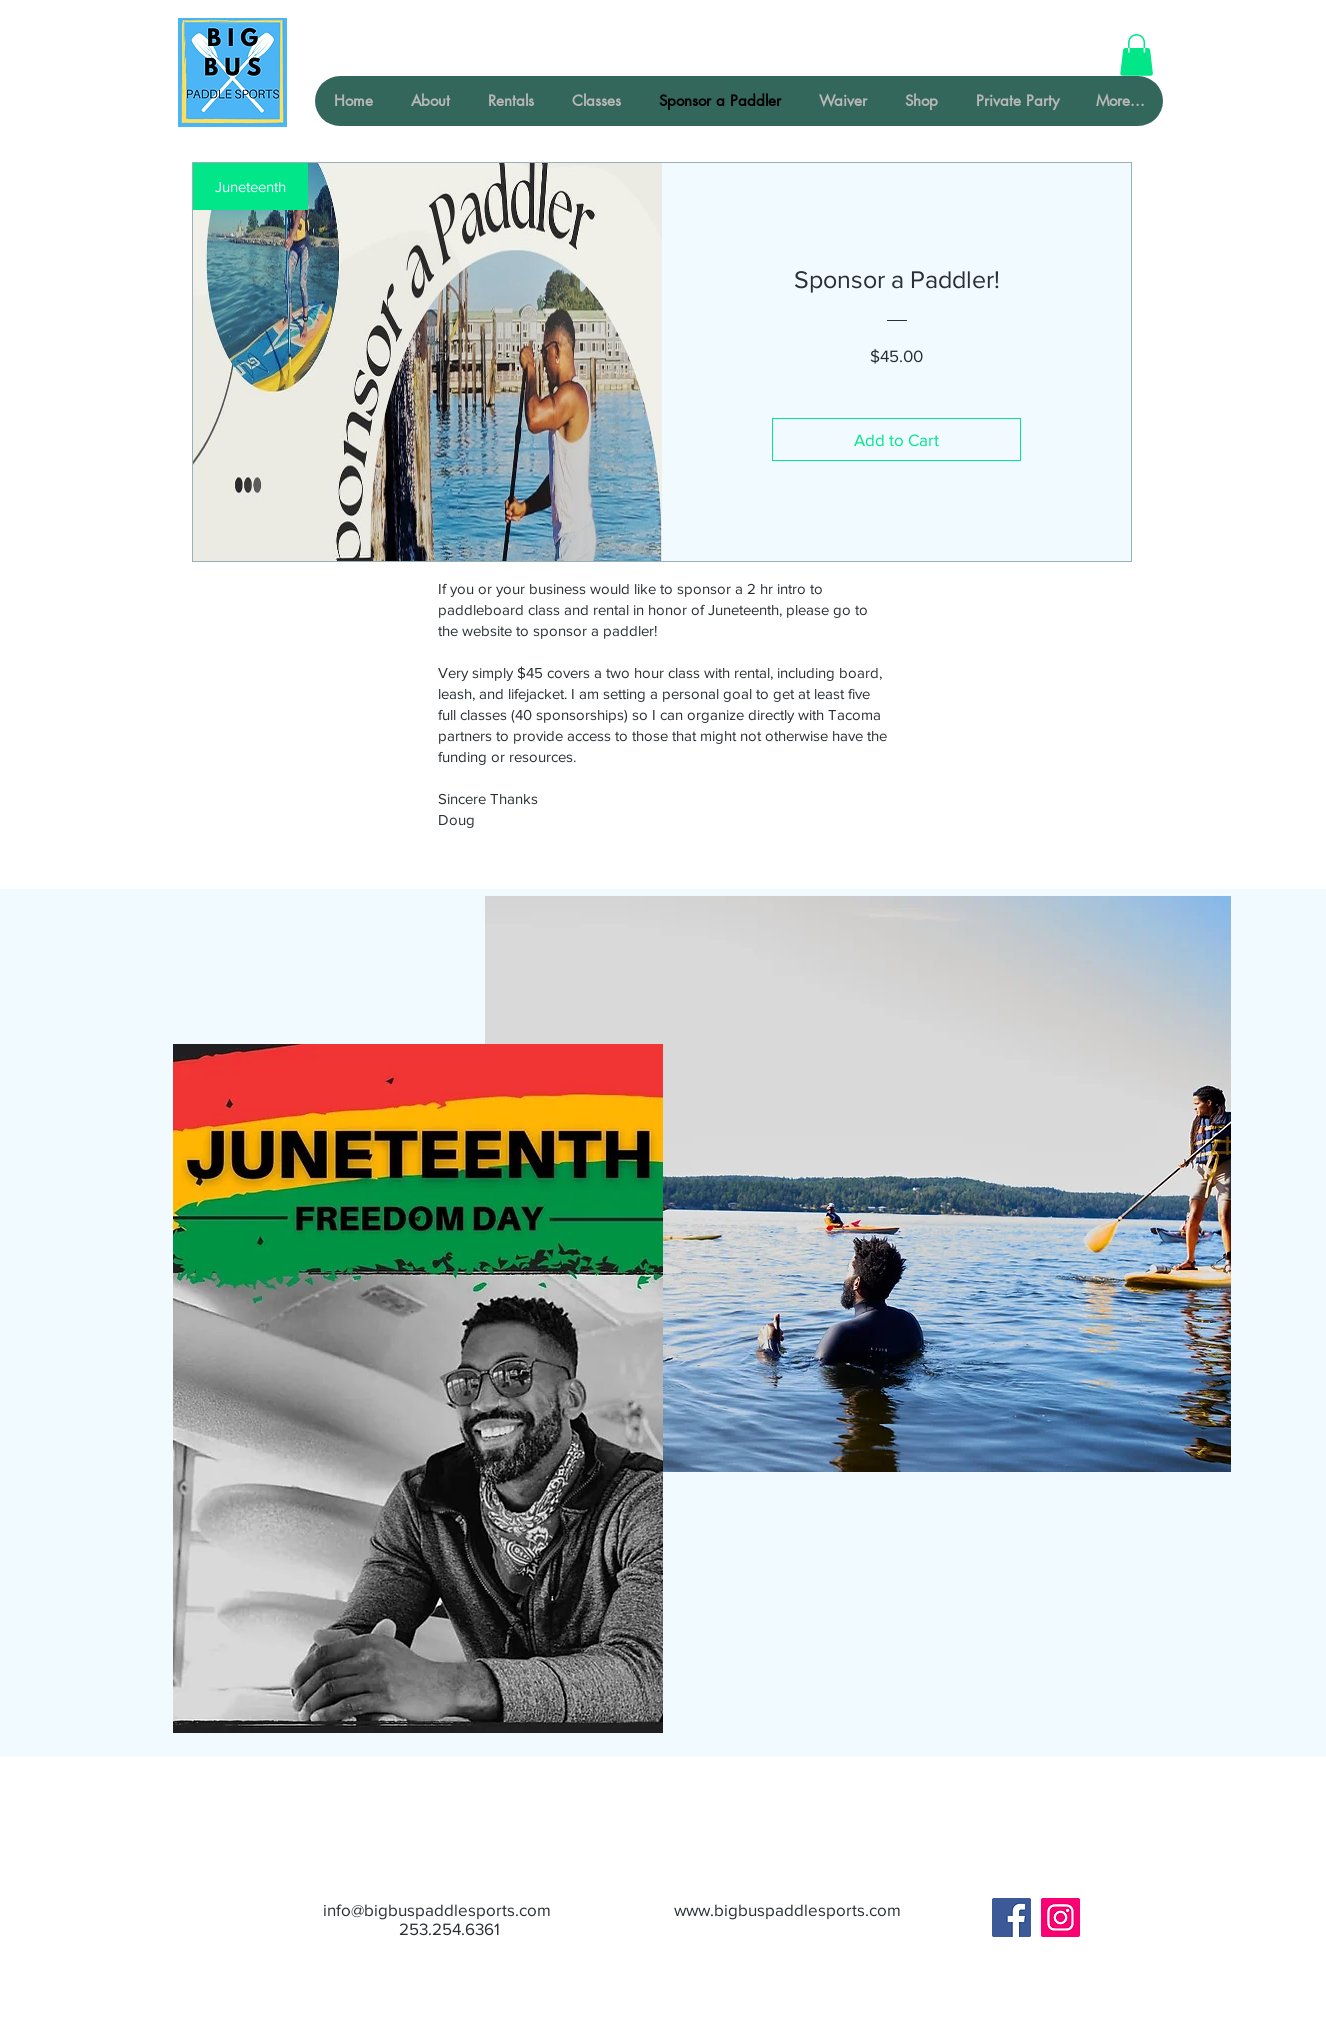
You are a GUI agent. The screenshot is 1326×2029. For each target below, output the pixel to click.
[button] (1136, 55)
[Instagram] (1060, 1917)
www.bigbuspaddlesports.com (787, 1909)
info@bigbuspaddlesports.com (437, 1909)
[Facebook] (1011, 1917)
